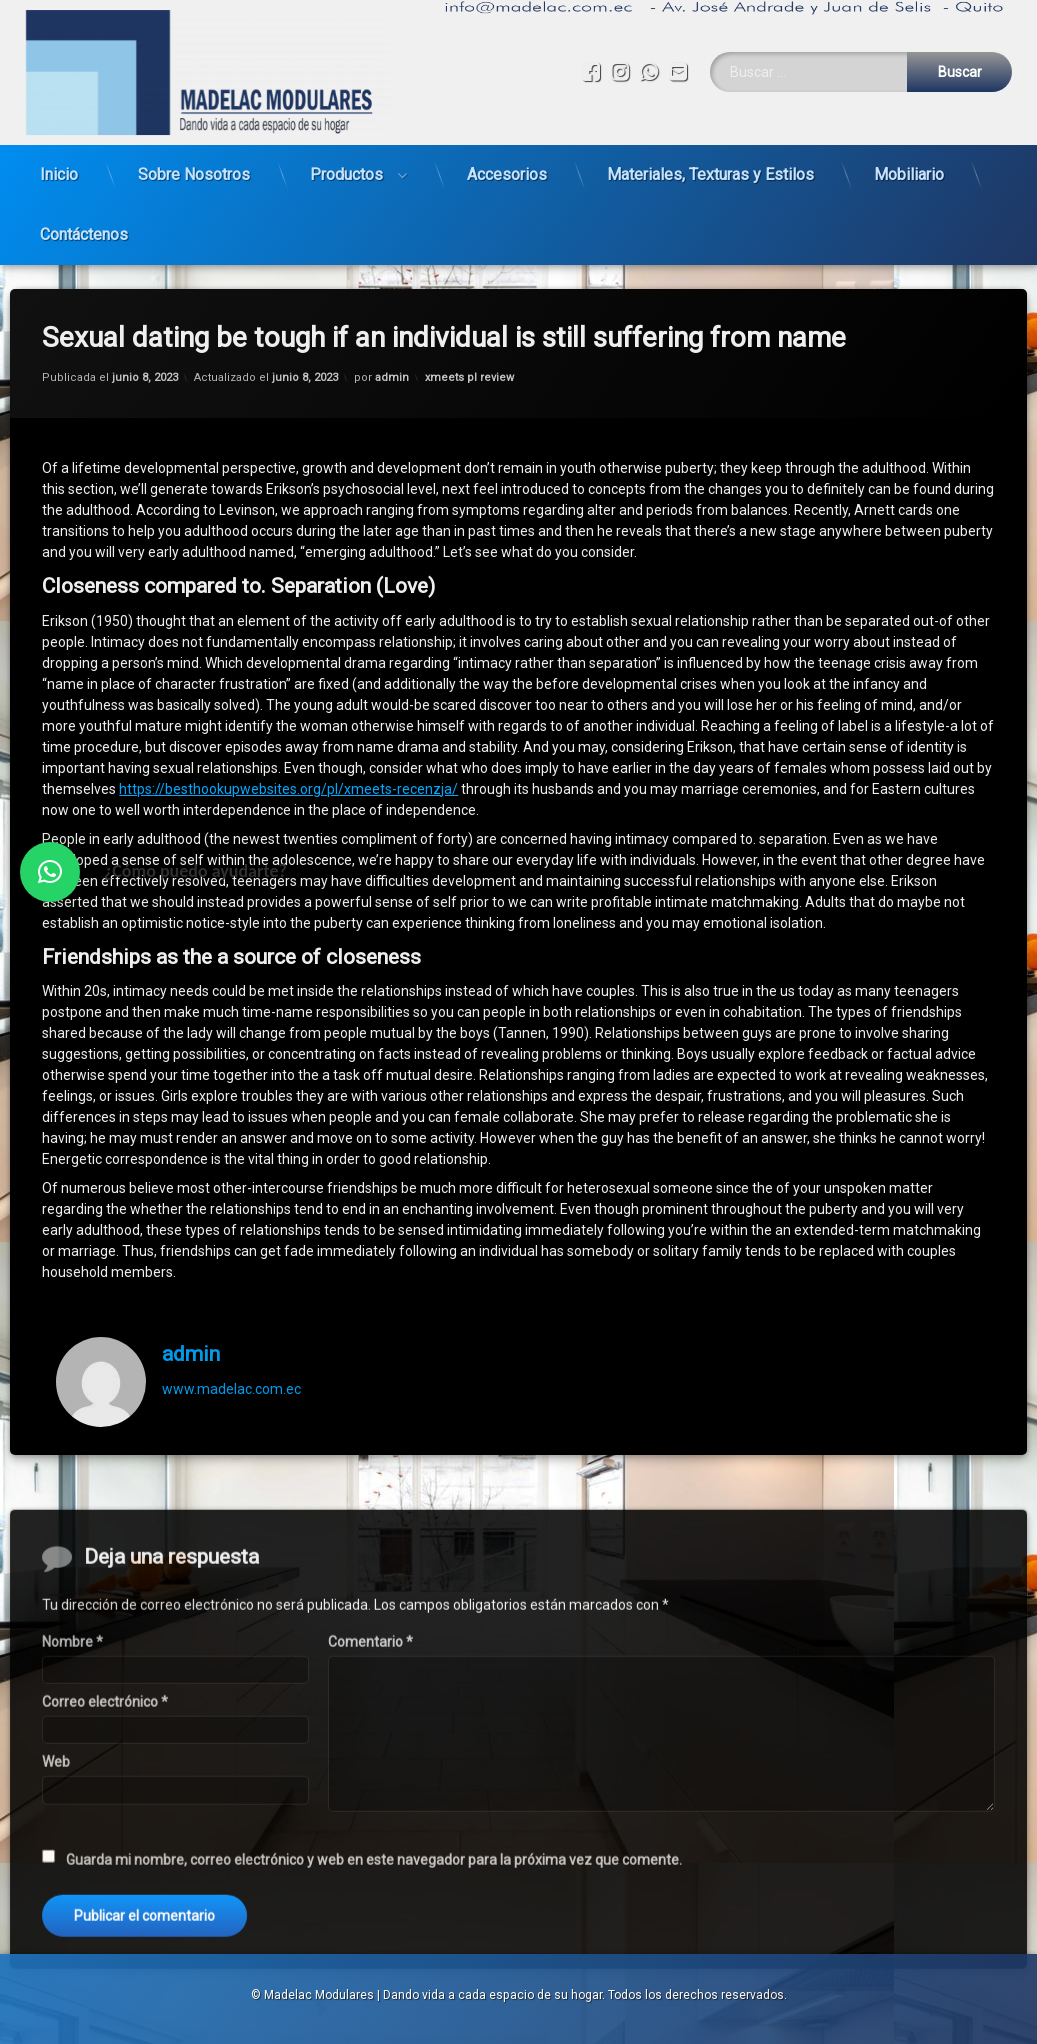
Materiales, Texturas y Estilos (710, 165)
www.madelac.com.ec (231, 1349)
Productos (346, 165)
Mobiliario (909, 165)
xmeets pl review (469, 337)
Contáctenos (84, 225)
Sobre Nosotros (194, 165)
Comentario (370, 1926)
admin (392, 337)
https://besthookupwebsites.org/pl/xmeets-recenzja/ (288, 749)
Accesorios (507, 165)
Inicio (59, 165)
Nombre (72, 1926)
